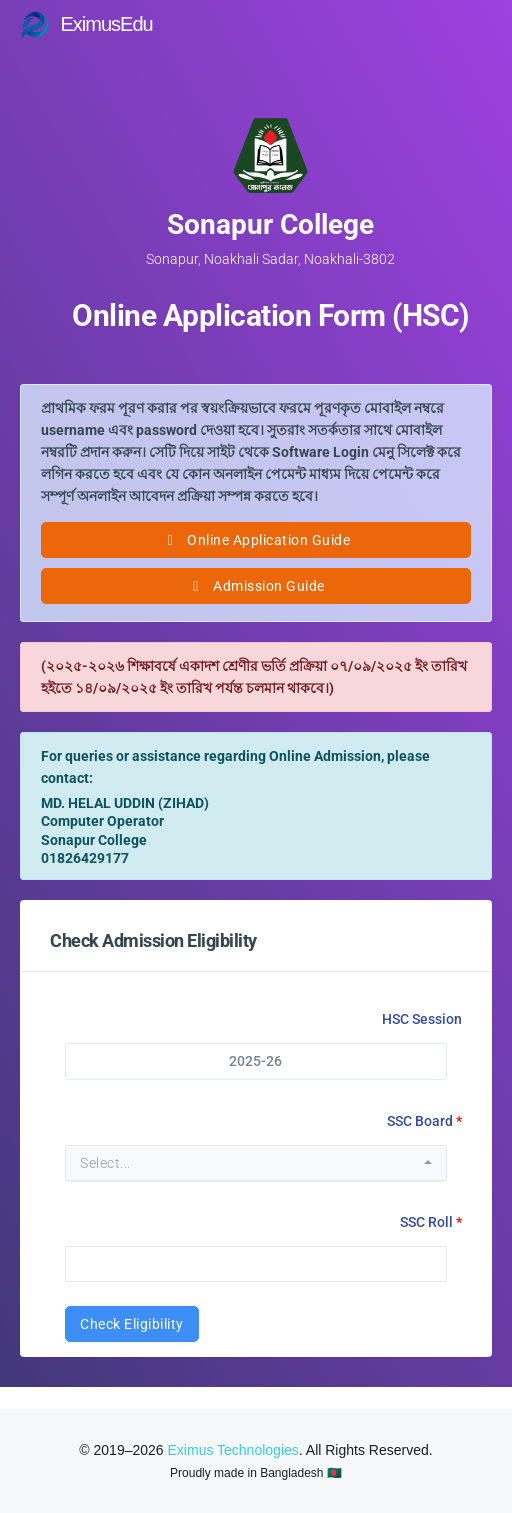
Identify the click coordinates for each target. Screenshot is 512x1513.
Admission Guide (256, 586)
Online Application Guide (255, 540)
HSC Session (422, 1019)
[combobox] (255, 1163)
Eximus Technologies (233, 1450)
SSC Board (420, 1121)
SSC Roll (426, 1222)
